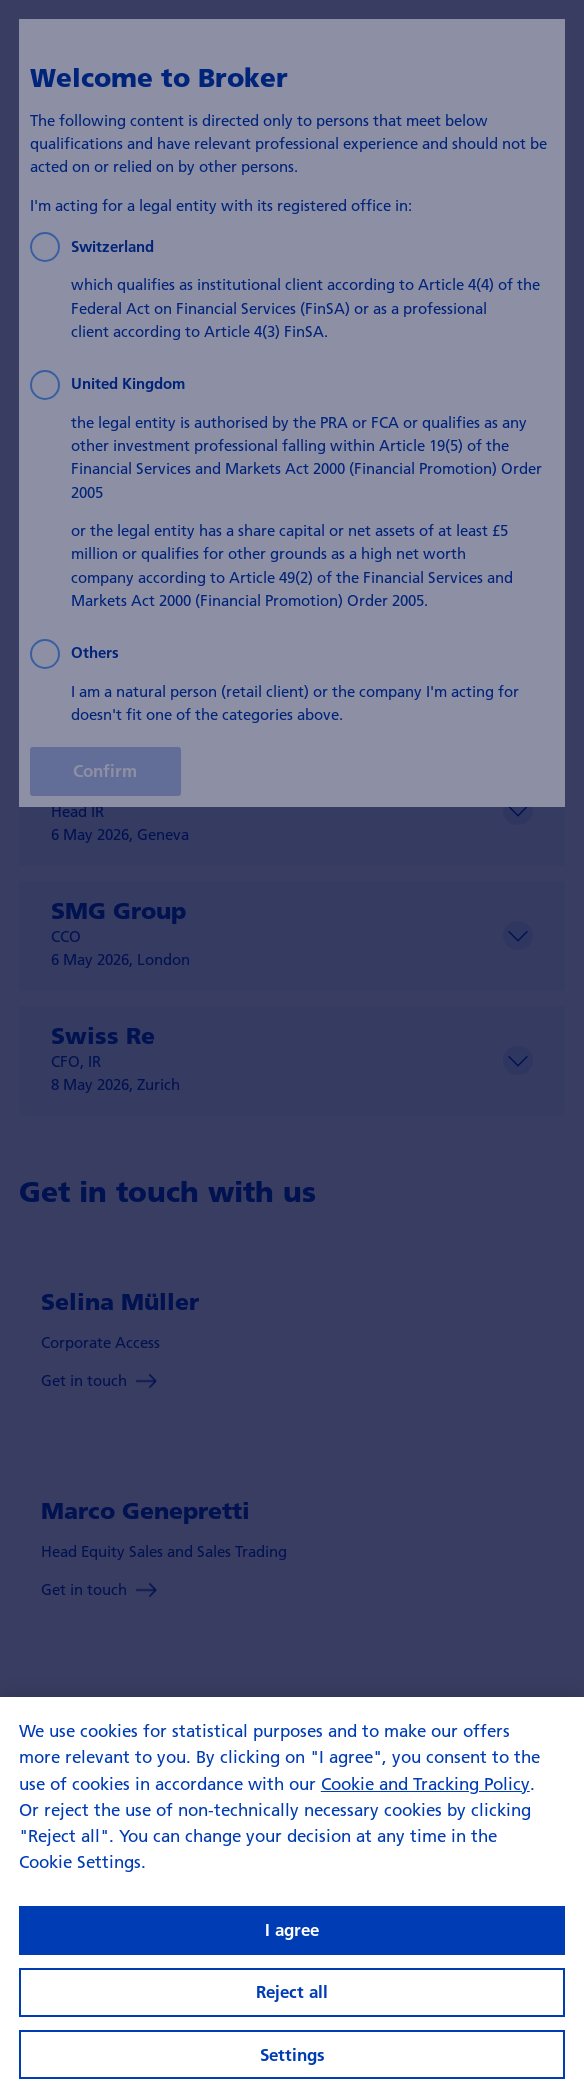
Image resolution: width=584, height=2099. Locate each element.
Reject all (292, 1991)
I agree (292, 1929)
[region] (292, 1898)
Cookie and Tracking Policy (425, 1783)
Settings (292, 2054)
